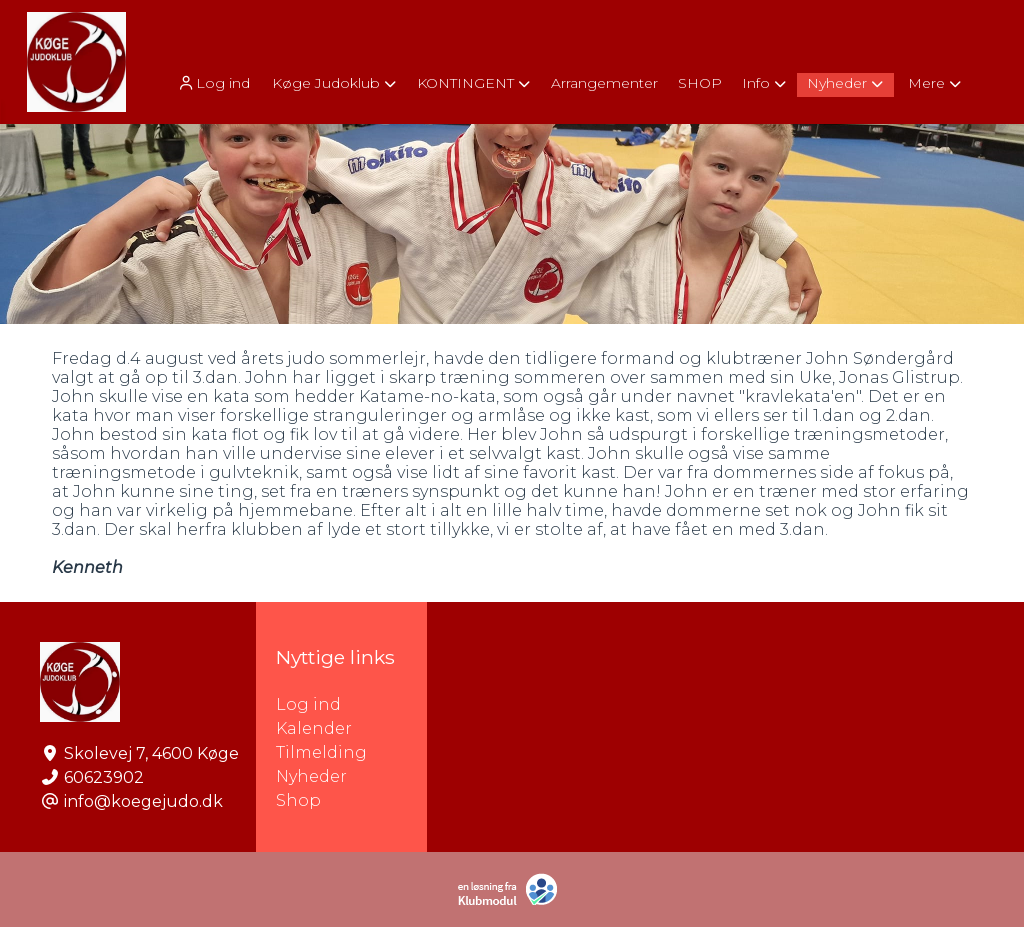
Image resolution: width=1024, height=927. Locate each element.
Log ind (213, 83)
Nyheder (311, 776)
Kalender (314, 728)
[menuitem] (215, 82)
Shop (298, 800)
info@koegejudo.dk (143, 801)
